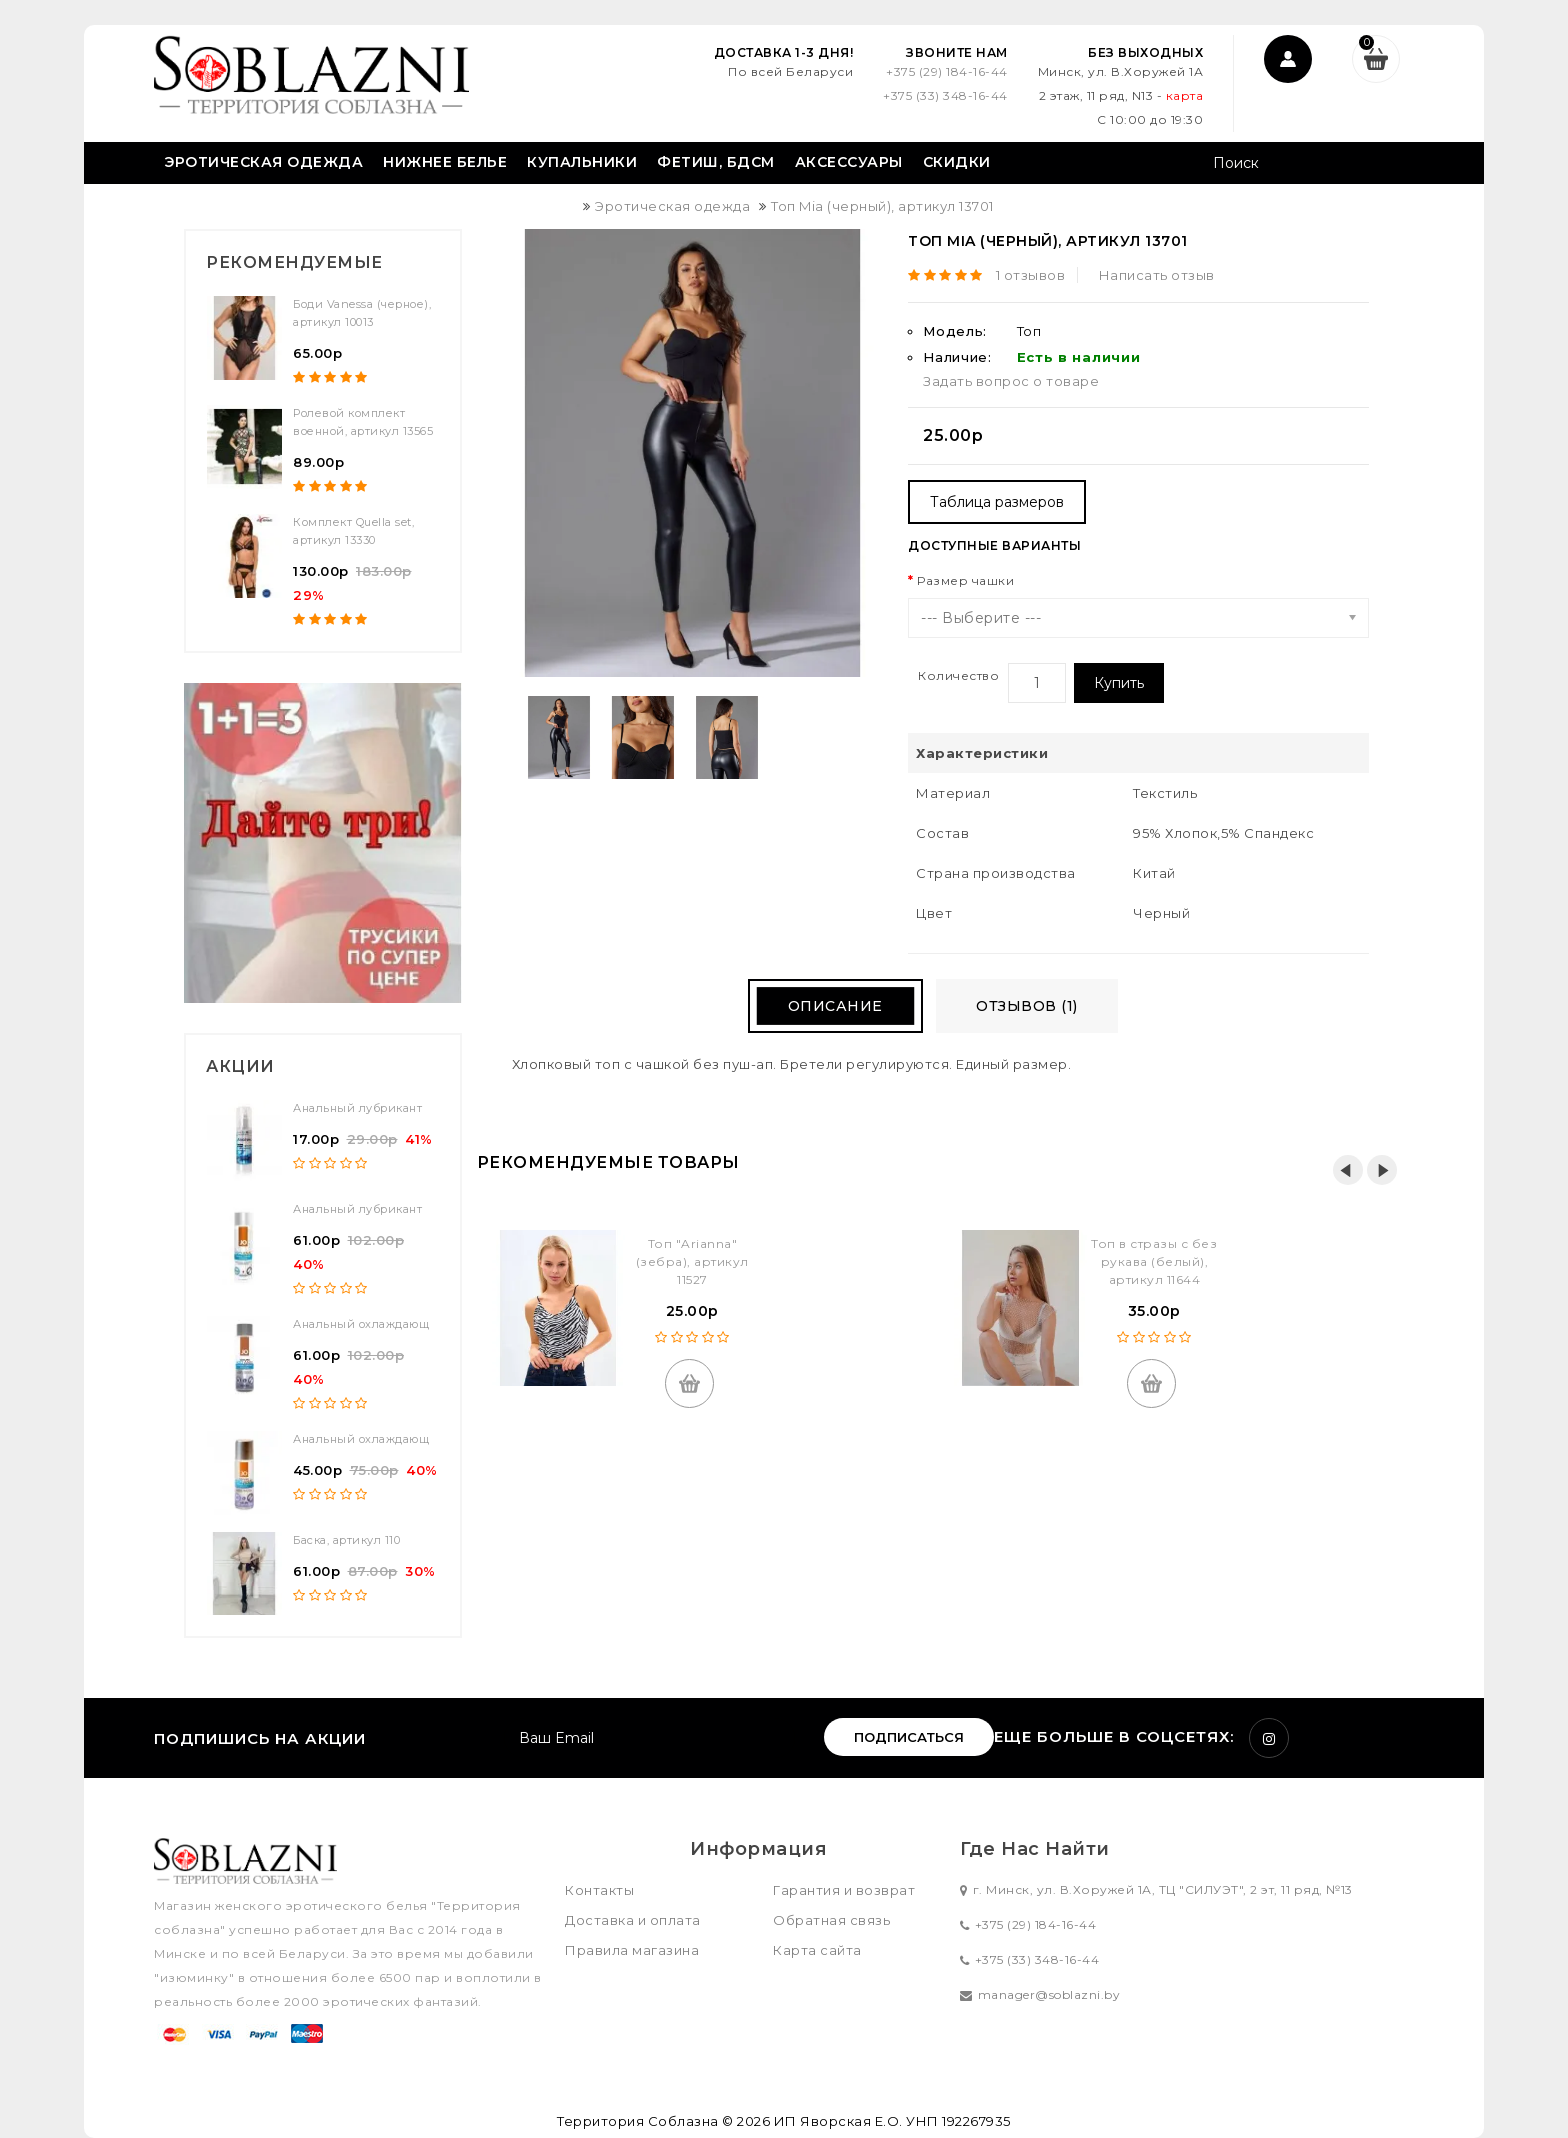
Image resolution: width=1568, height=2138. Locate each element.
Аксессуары (849, 162)
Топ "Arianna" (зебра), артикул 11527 (692, 1261)
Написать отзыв (1157, 275)
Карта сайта (817, 1950)
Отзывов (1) (1027, 1006)
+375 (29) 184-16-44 (947, 71)
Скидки (957, 162)
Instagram (1269, 1738)
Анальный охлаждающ (361, 1324)
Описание (835, 1006)
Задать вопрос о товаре (1011, 381)
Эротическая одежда (263, 162)
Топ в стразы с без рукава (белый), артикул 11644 (1154, 1261)
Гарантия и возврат (844, 1890)
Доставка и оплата (633, 1920)
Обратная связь (831, 1920)
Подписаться (909, 1737)
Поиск (1391, 165)
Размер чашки (965, 580)
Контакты (599, 1890)
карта (1185, 95)
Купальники (582, 162)
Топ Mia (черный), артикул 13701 (882, 206)
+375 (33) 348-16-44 (945, 95)
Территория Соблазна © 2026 (663, 2121)
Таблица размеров (997, 502)
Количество (958, 675)
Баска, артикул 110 (346, 1540)
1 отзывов (1031, 275)
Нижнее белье (445, 162)
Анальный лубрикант (357, 1108)
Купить (1119, 683)
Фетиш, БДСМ (716, 162)
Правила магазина (632, 1950)
